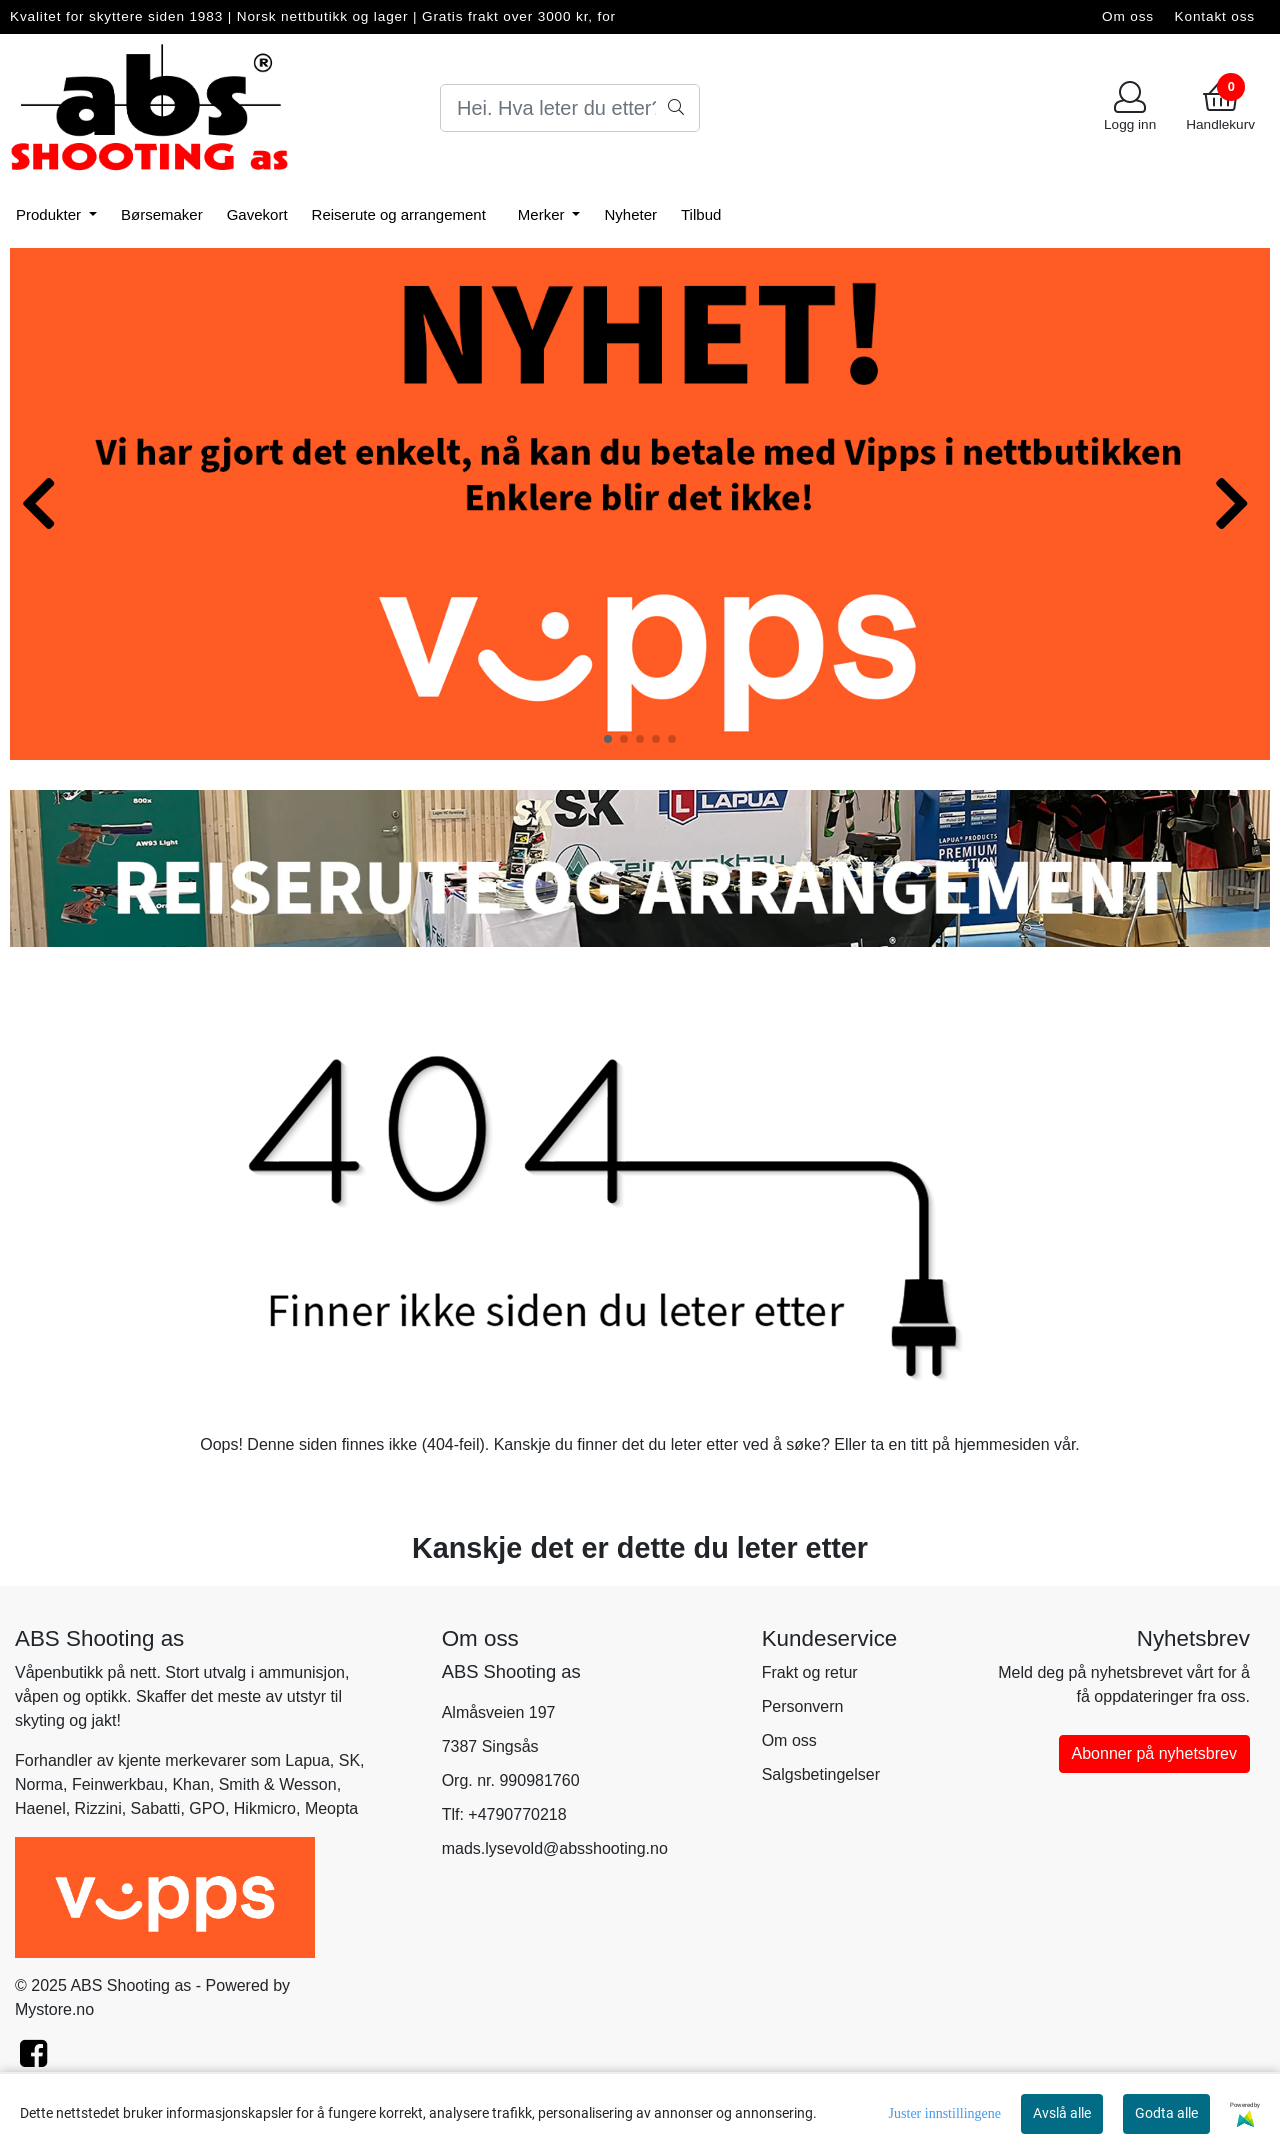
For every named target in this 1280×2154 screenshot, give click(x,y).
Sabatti (156, 1808)
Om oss (1128, 16)
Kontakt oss (1215, 16)
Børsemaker (162, 214)
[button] (608, 739)
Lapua (307, 1760)
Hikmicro (265, 1808)
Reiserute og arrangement (399, 214)
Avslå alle (1062, 2113)
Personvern (803, 1706)
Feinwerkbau (118, 1784)
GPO (207, 1808)
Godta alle (1166, 2113)
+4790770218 (517, 1814)
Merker (543, 214)
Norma (39, 1784)
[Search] (570, 108)
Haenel (40, 1808)
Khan (190, 1784)
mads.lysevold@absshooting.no (555, 1848)
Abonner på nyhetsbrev (1154, 1753)
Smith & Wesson (278, 1784)
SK (349, 1760)
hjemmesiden (1001, 1444)
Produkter (50, 214)
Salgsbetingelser (821, 1774)
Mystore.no (54, 2009)
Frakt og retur (810, 1672)
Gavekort (257, 214)
